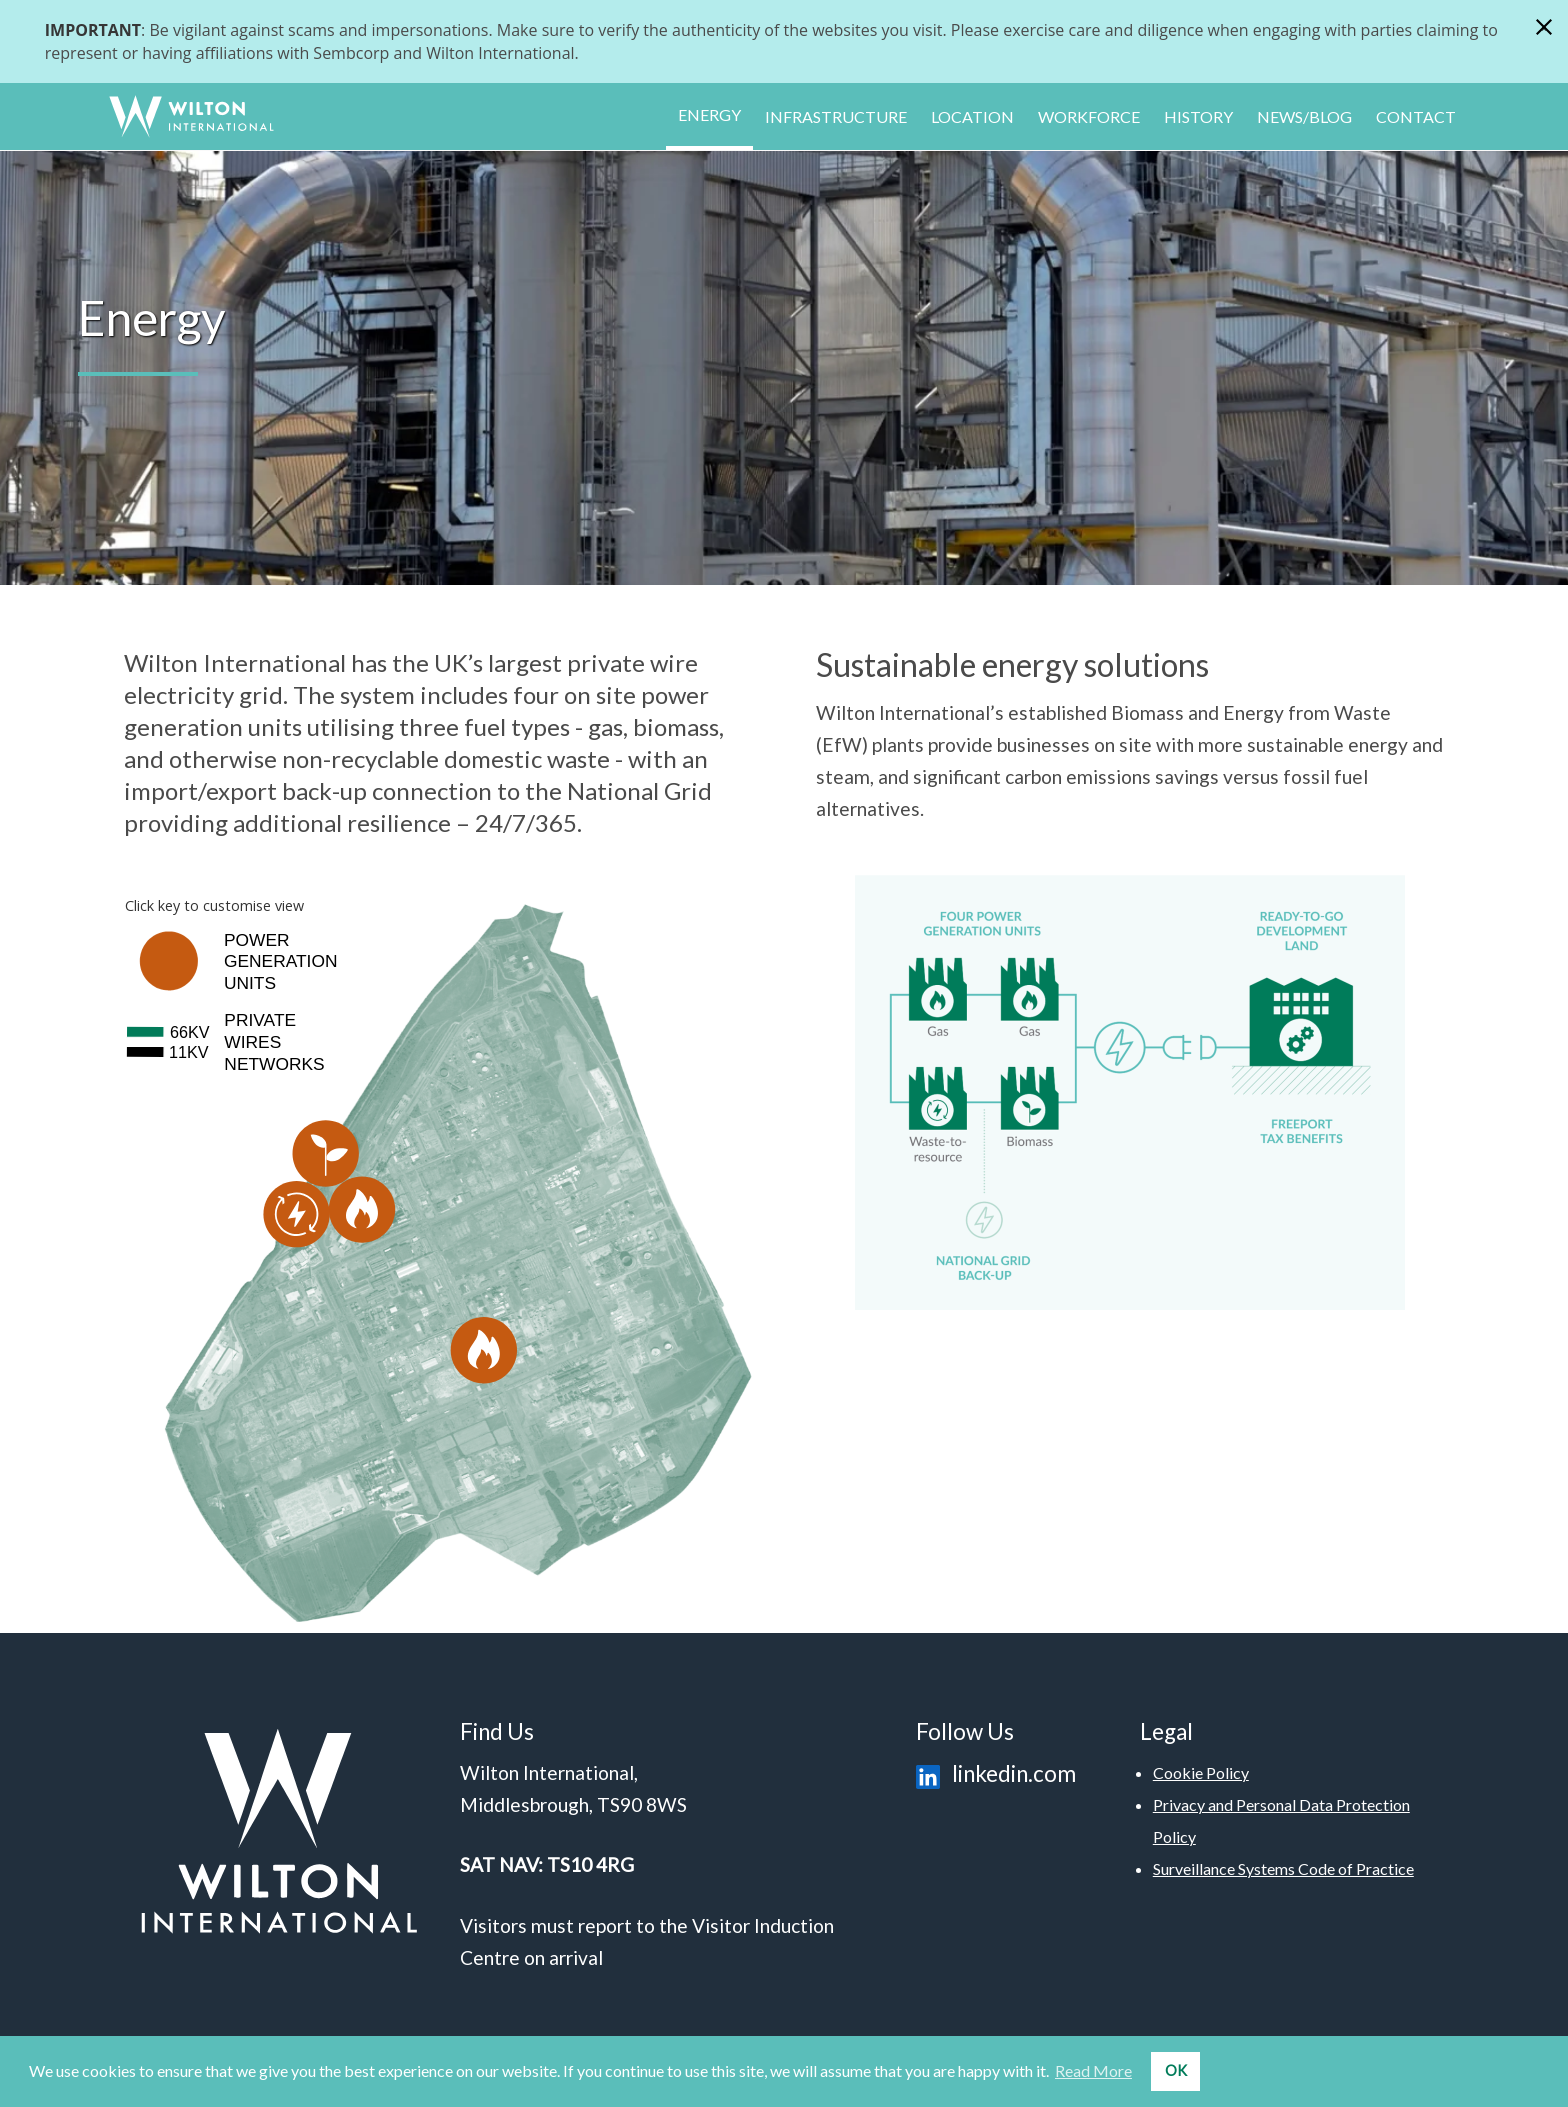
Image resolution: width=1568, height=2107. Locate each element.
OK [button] (1176, 2070)
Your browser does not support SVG (438, 1245)
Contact (1416, 116)
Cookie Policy (1201, 1772)
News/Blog (1304, 116)
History (1198, 116)
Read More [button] (1093, 2070)
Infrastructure (836, 116)
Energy (709, 114)
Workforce (1089, 116)
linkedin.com (992, 1773)
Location (972, 116)
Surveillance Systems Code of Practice (1283, 1868)
